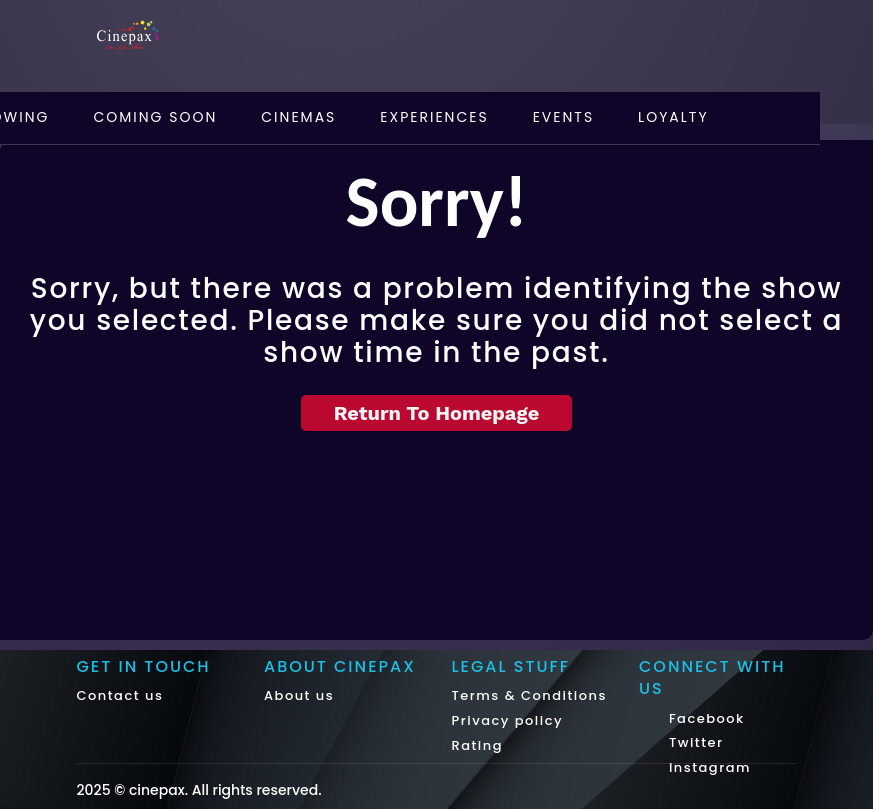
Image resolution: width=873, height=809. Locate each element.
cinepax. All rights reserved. (225, 790)
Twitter (694, 742)
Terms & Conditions (529, 695)
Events (563, 117)
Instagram (707, 767)
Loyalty (673, 117)
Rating (478, 745)
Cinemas (298, 117)
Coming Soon (155, 117)
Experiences (434, 117)
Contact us (120, 695)
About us (299, 695)
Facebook (704, 718)
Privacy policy (508, 720)
